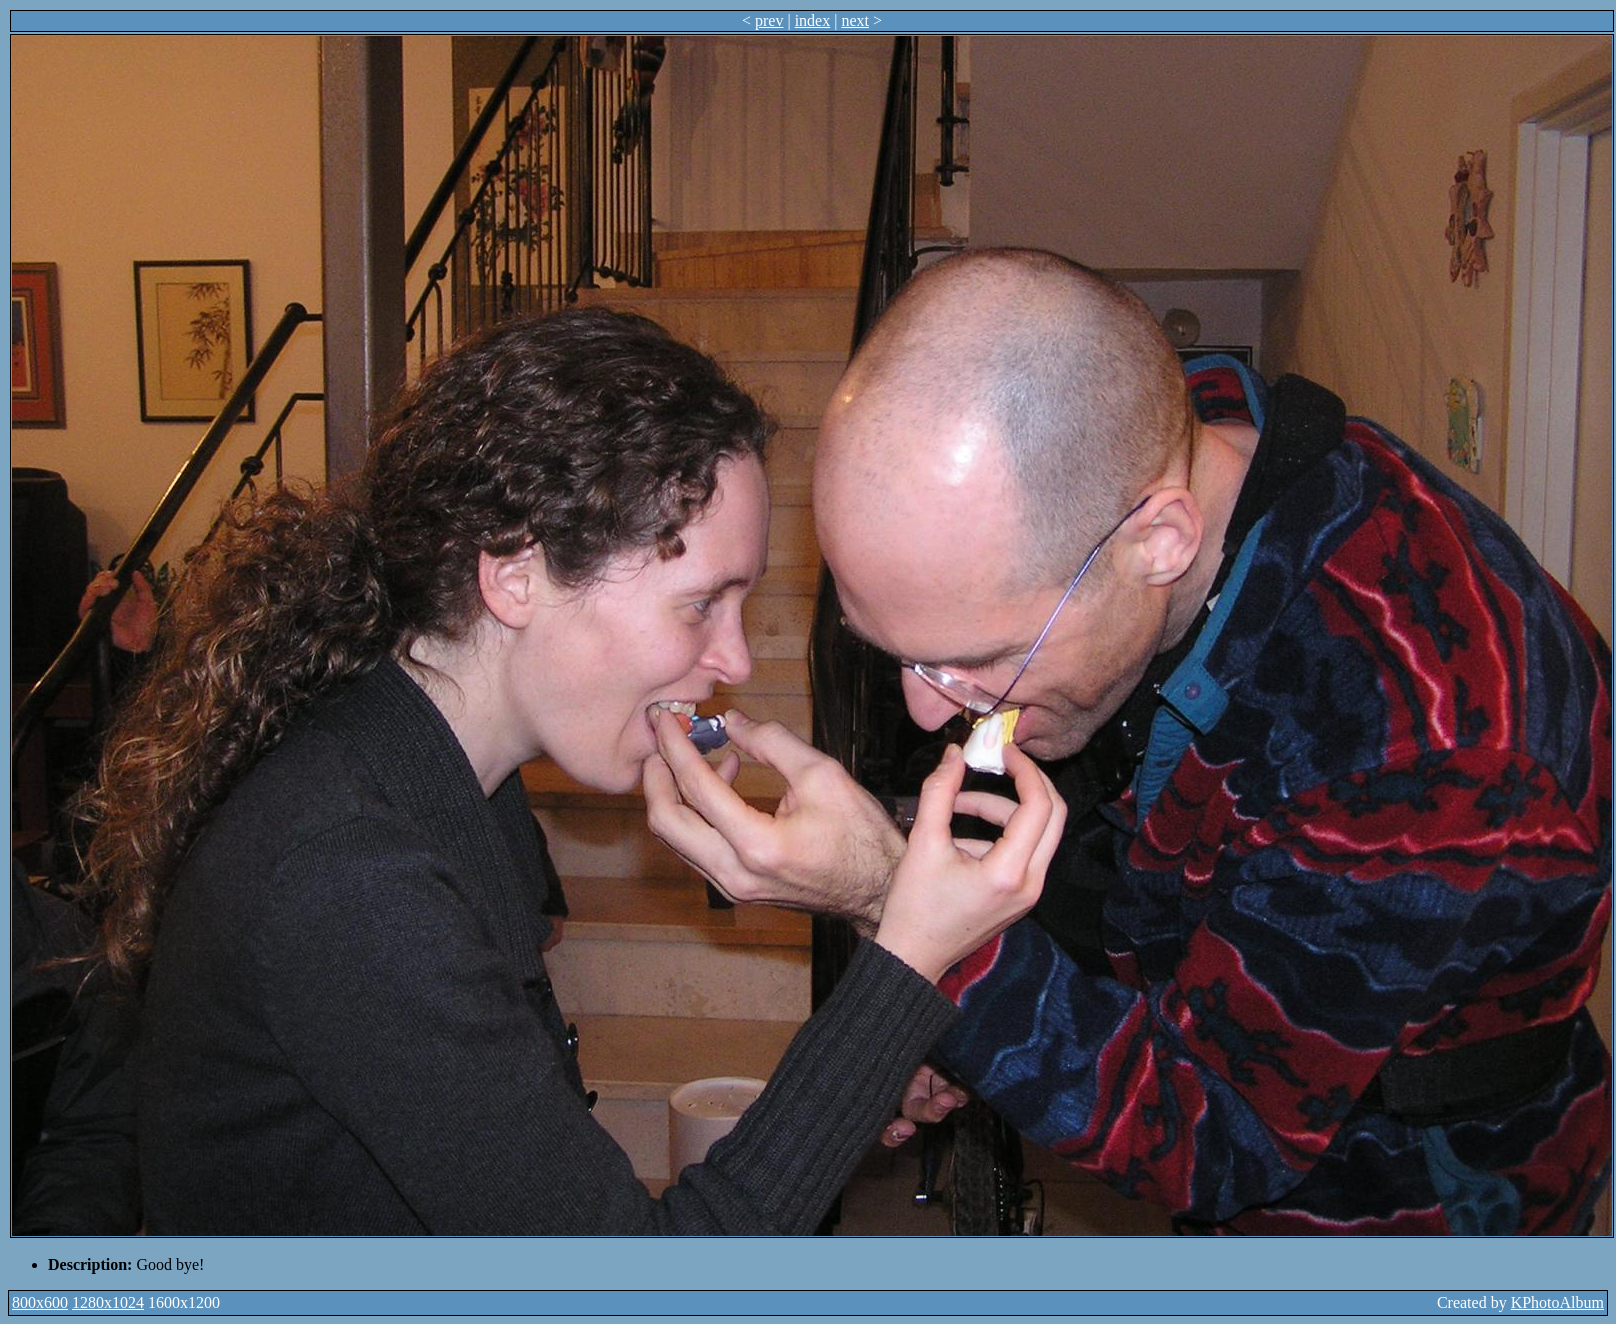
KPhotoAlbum (1557, 1302)
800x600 (40, 1302)
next (855, 20)
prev (769, 20)
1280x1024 (108, 1302)
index (813, 20)
